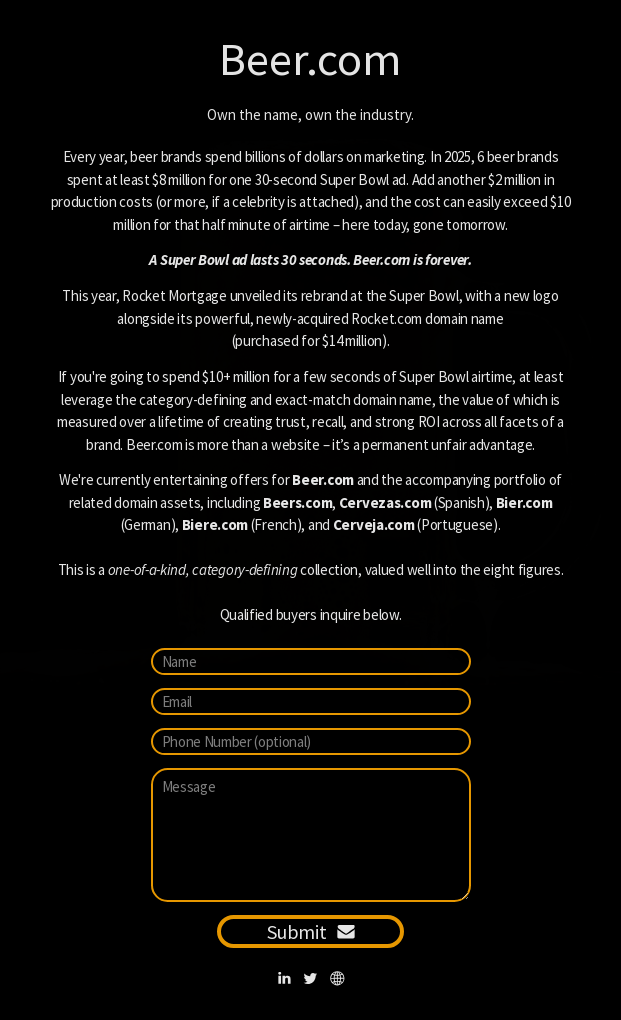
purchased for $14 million (308, 340)
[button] (284, 978)
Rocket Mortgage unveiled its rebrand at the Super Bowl (290, 295)
